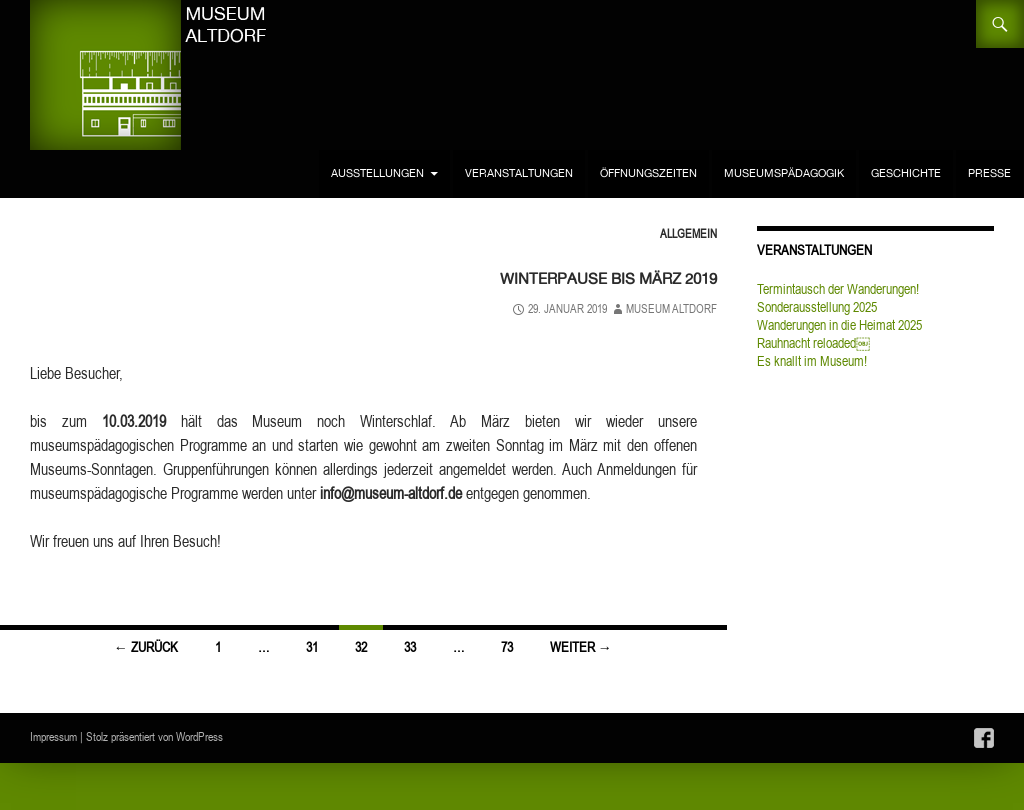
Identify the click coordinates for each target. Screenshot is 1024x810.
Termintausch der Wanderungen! (838, 289)
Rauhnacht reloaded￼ (813, 343)
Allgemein (688, 233)
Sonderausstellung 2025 (817, 307)
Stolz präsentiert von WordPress (154, 736)
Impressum (53, 736)
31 (312, 647)
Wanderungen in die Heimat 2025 (839, 325)
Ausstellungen (377, 173)
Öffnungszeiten (648, 173)
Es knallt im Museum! (812, 361)
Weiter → (581, 647)
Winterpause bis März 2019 (559, 276)
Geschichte (906, 173)
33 (410, 647)
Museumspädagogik (784, 173)
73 (507, 647)
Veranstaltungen (519, 173)
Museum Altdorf (671, 308)
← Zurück (146, 647)
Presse (989, 173)
